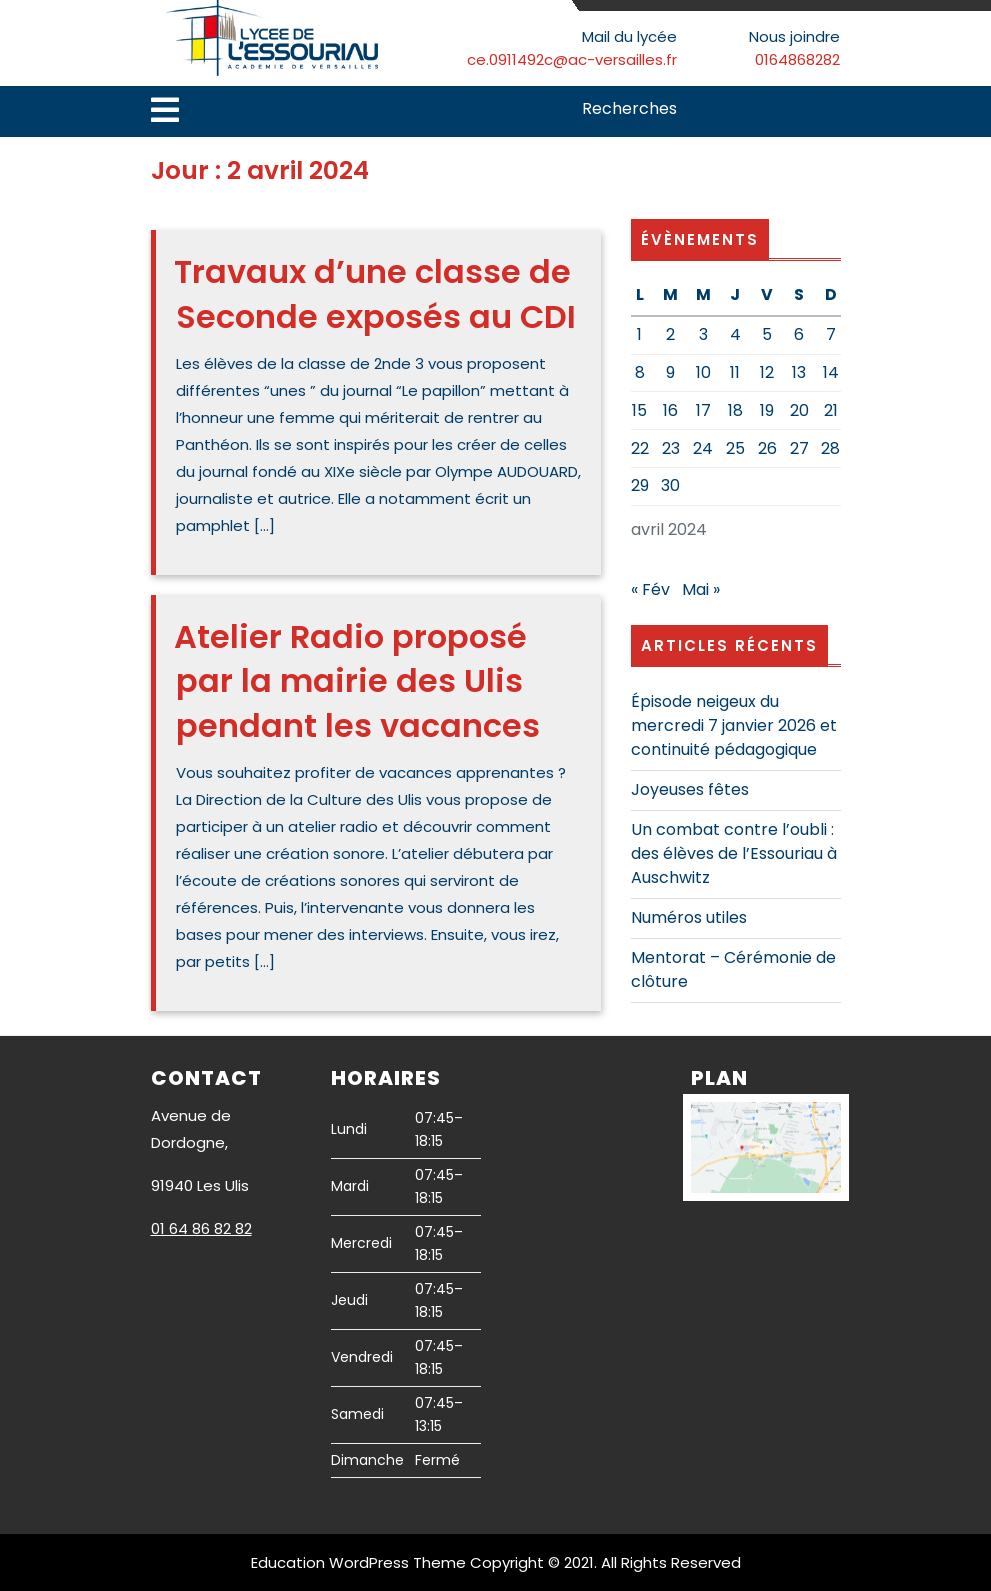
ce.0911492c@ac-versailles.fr (572, 59)
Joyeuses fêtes (690, 789)
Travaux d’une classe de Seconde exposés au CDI (375, 294)
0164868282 (797, 59)
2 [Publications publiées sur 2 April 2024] (670, 334)
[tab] (165, 111)
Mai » (701, 589)
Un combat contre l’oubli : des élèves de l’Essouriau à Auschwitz (734, 853)
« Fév (650, 589)
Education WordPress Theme (358, 1562)
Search (828, 110)
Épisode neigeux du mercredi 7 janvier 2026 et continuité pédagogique (734, 725)
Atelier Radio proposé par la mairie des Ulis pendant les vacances (357, 681)
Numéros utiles (689, 917)
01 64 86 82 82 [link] (201, 1228)
